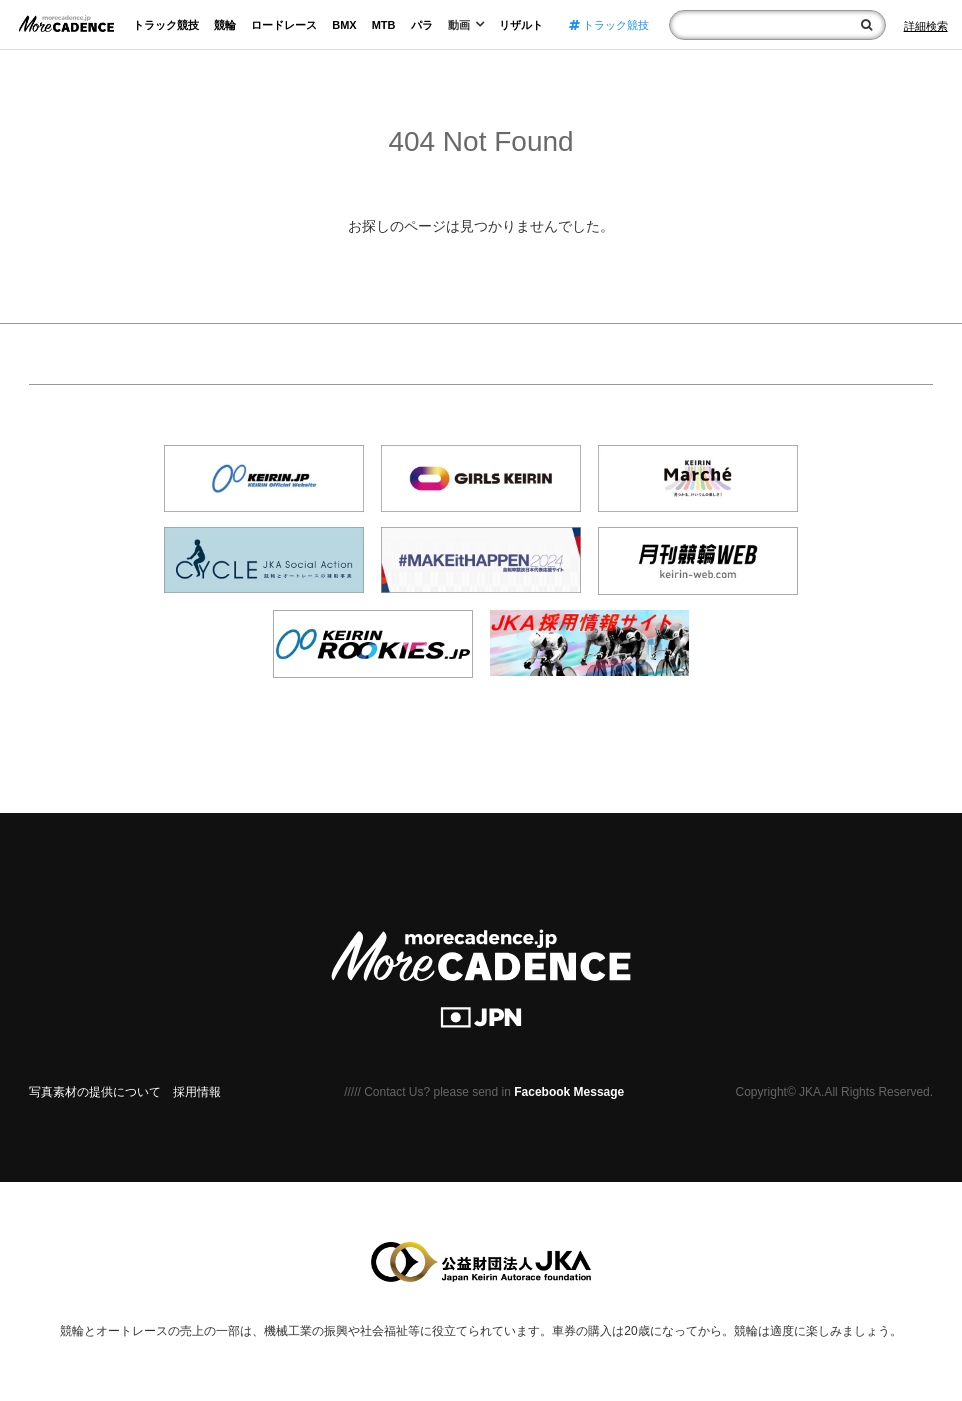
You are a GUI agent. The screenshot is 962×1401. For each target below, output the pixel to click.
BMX (344, 25)
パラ (422, 25)
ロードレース (284, 25)
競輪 (225, 25)
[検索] (866, 25)
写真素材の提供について (95, 1092)
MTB (384, 25)
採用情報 (197, 1092)
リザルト (521, 25)
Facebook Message (569, 1092)
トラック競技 (166, 25)
